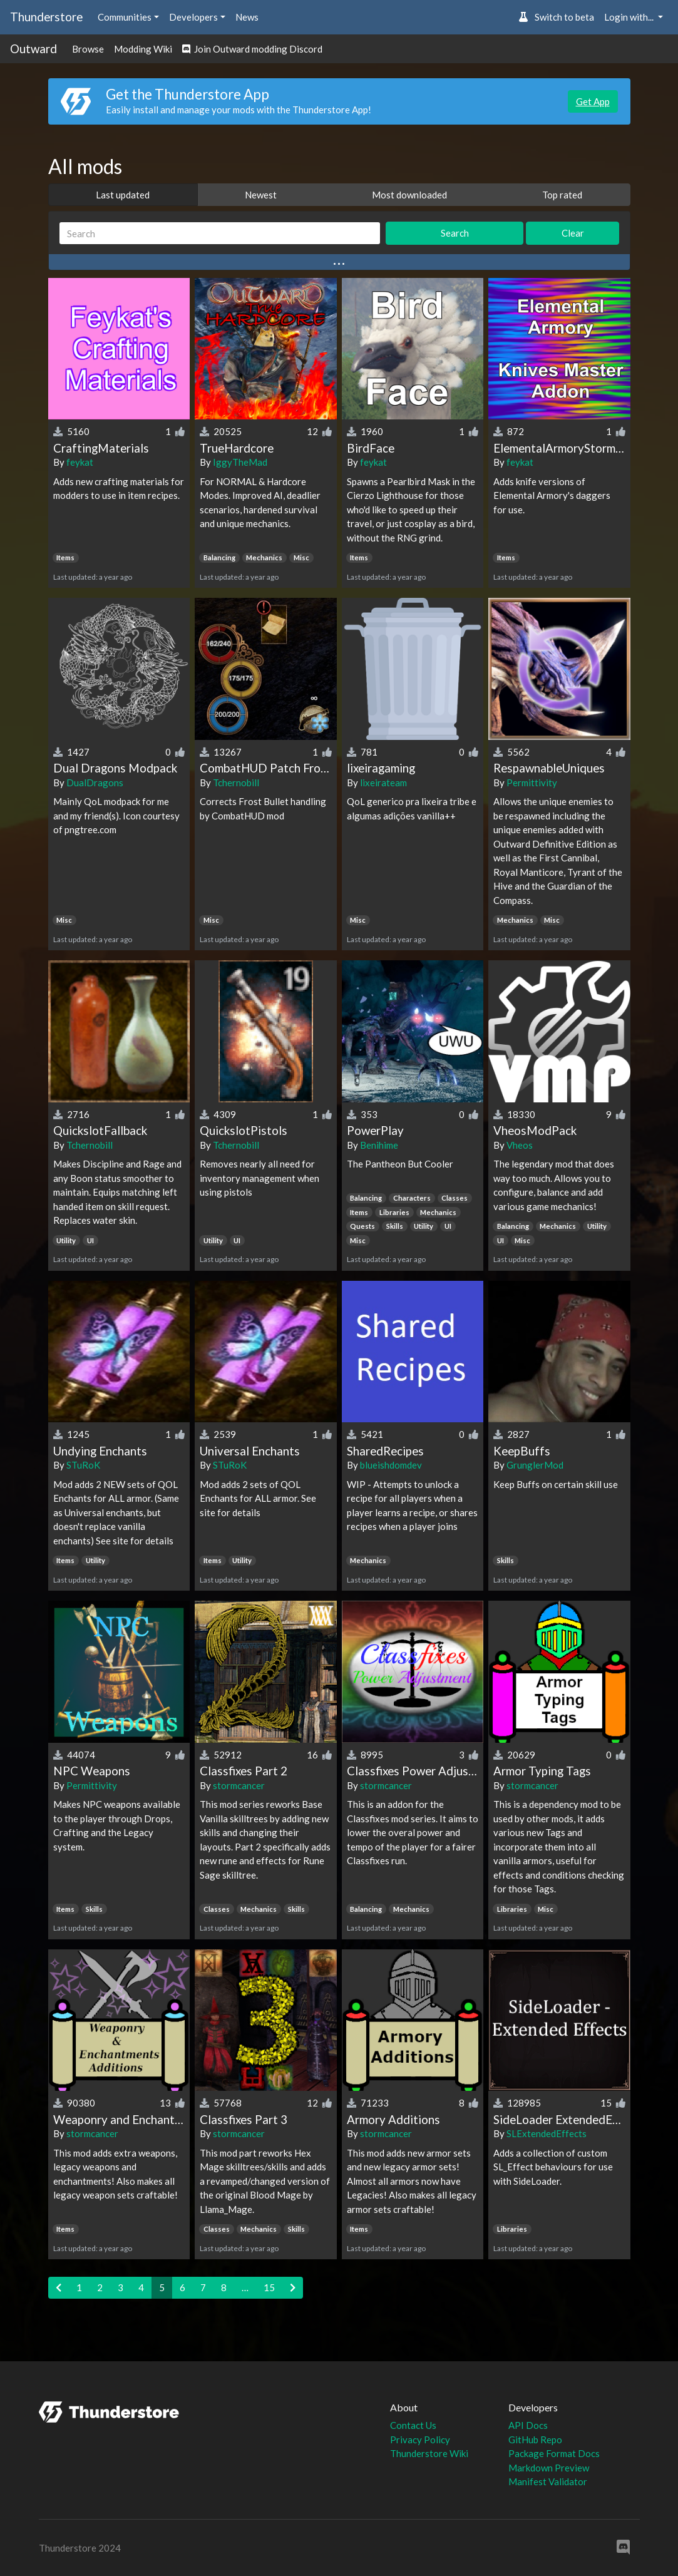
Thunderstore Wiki (429, 2453)
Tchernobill (236, 782)
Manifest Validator (547, 2481)
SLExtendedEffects (546, 2133)
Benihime (379, 1145)
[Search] (220, 233)
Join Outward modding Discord (252, 48)
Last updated (123, 194)
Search (455, 233)
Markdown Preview (548, 2467)
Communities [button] (125, 17)
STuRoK (83, 1464)
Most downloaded (409, 194)
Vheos (519, 1145)
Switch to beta (556, 17)
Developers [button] (193, 17)
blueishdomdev (391, 1464)
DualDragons (94, 782)
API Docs (528, 2425)
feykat (79, 462)
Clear (573, 233)
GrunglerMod (534, 1464)
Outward (33, 48)
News (247, 17)
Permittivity (531, 782)
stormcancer (239, 1785)
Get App (593, 101)
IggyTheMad (240, 462)
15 (269, 2287)
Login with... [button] (629, 17)
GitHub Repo (535, 2439)
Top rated (562, 194)
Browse (88, 48)
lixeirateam (383, 782)
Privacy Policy (420, 2439)
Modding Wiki (143, 48)
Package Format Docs (554, 2453)
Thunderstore (46, 16)
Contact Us (413, 2425)
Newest (261, 194)
